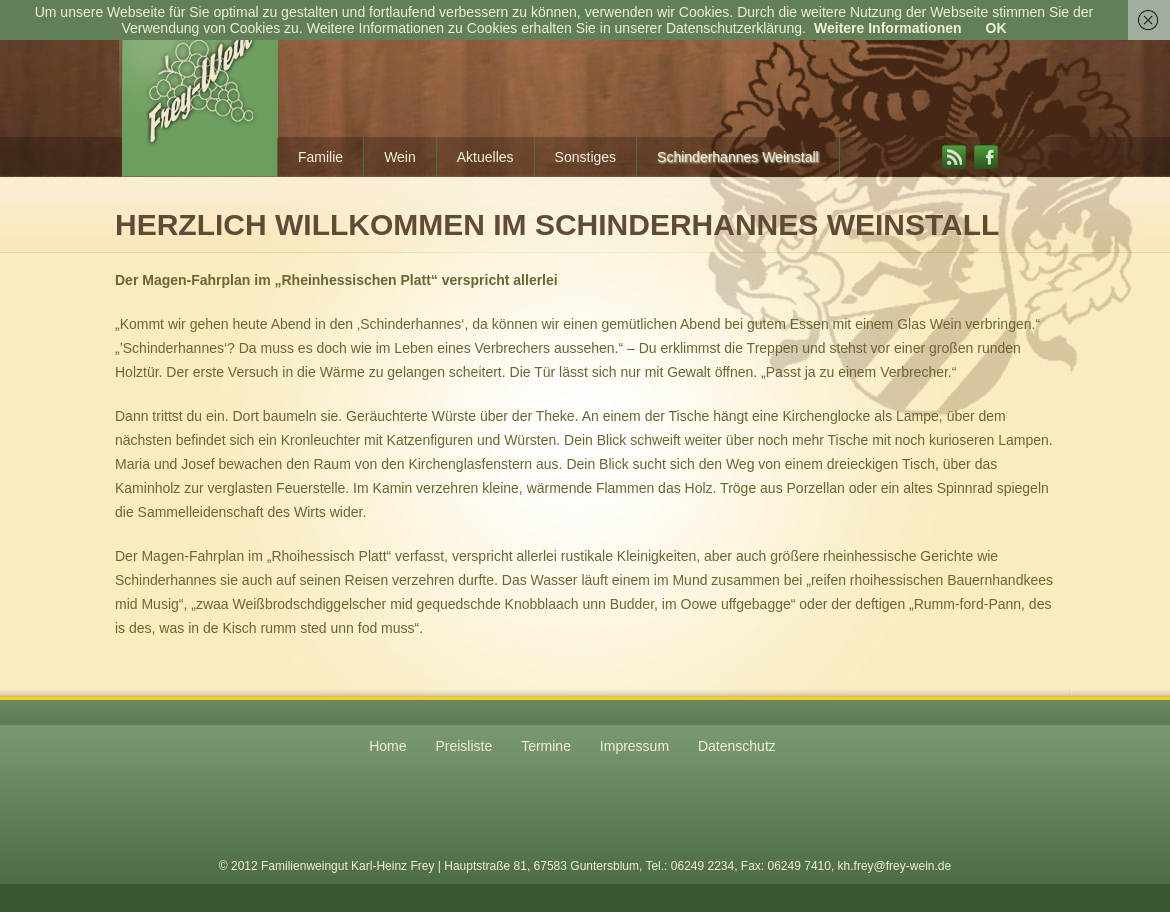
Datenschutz (737, 746)
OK (996, 28)
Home (387, 746)
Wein (400, 157)
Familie (320, 157)
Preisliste (463, 746)
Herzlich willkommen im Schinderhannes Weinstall (557, 224)
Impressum (634, 746)
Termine (546, 746)
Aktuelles (485, 157)
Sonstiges (585, 157)
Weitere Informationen (888, 28)
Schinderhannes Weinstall (738, 157)
